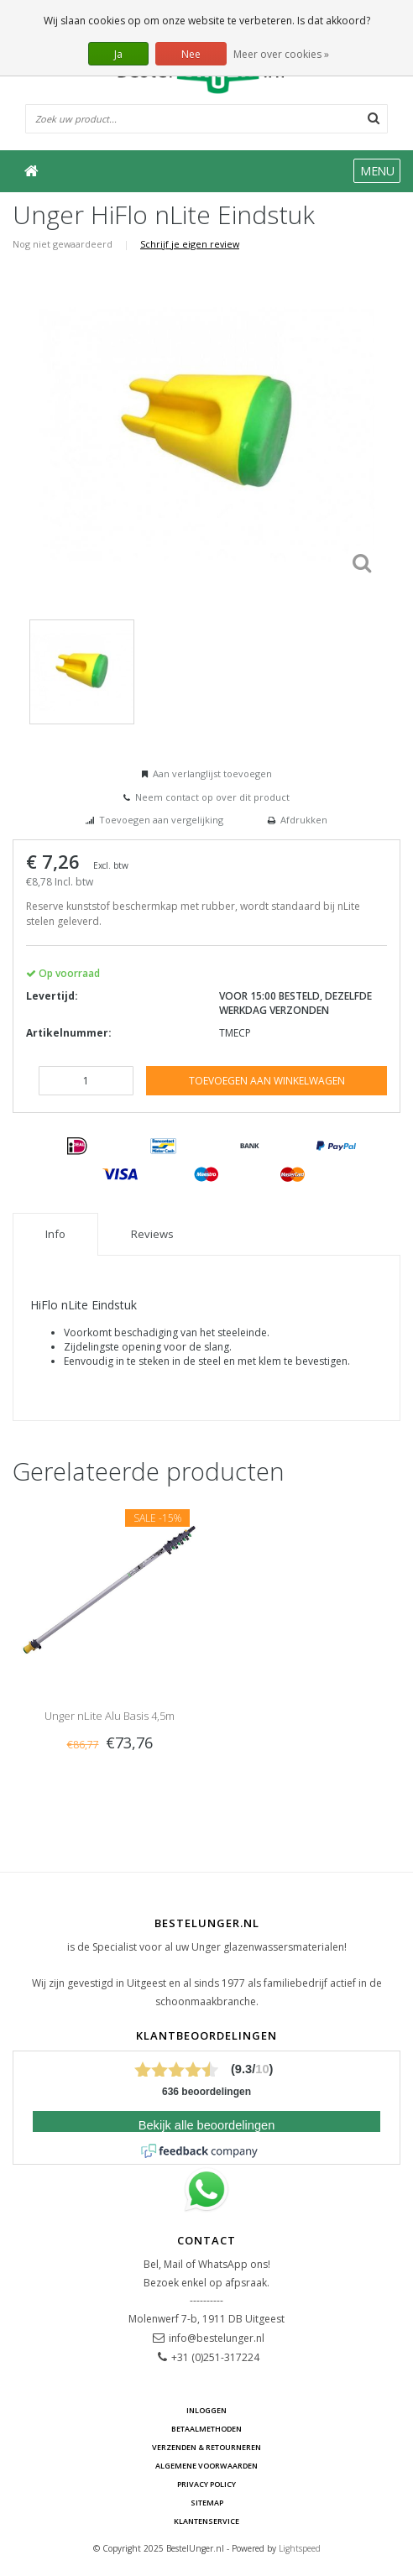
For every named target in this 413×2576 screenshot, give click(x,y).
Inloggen (206, 2410)
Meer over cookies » (281, 54)
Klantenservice (206, 2521)
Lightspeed (300, 2548)
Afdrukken (303, 819)
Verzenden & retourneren (206, 2447)
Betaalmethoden (206, 2428)
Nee (191, 54)
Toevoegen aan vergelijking (161, 819)
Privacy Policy (206, 2484)
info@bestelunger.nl (216, 2338)
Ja (118, 54)
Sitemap (207, 2502)
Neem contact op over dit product (212, 797)
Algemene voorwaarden (206, 2465)
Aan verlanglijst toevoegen (212, 773)
